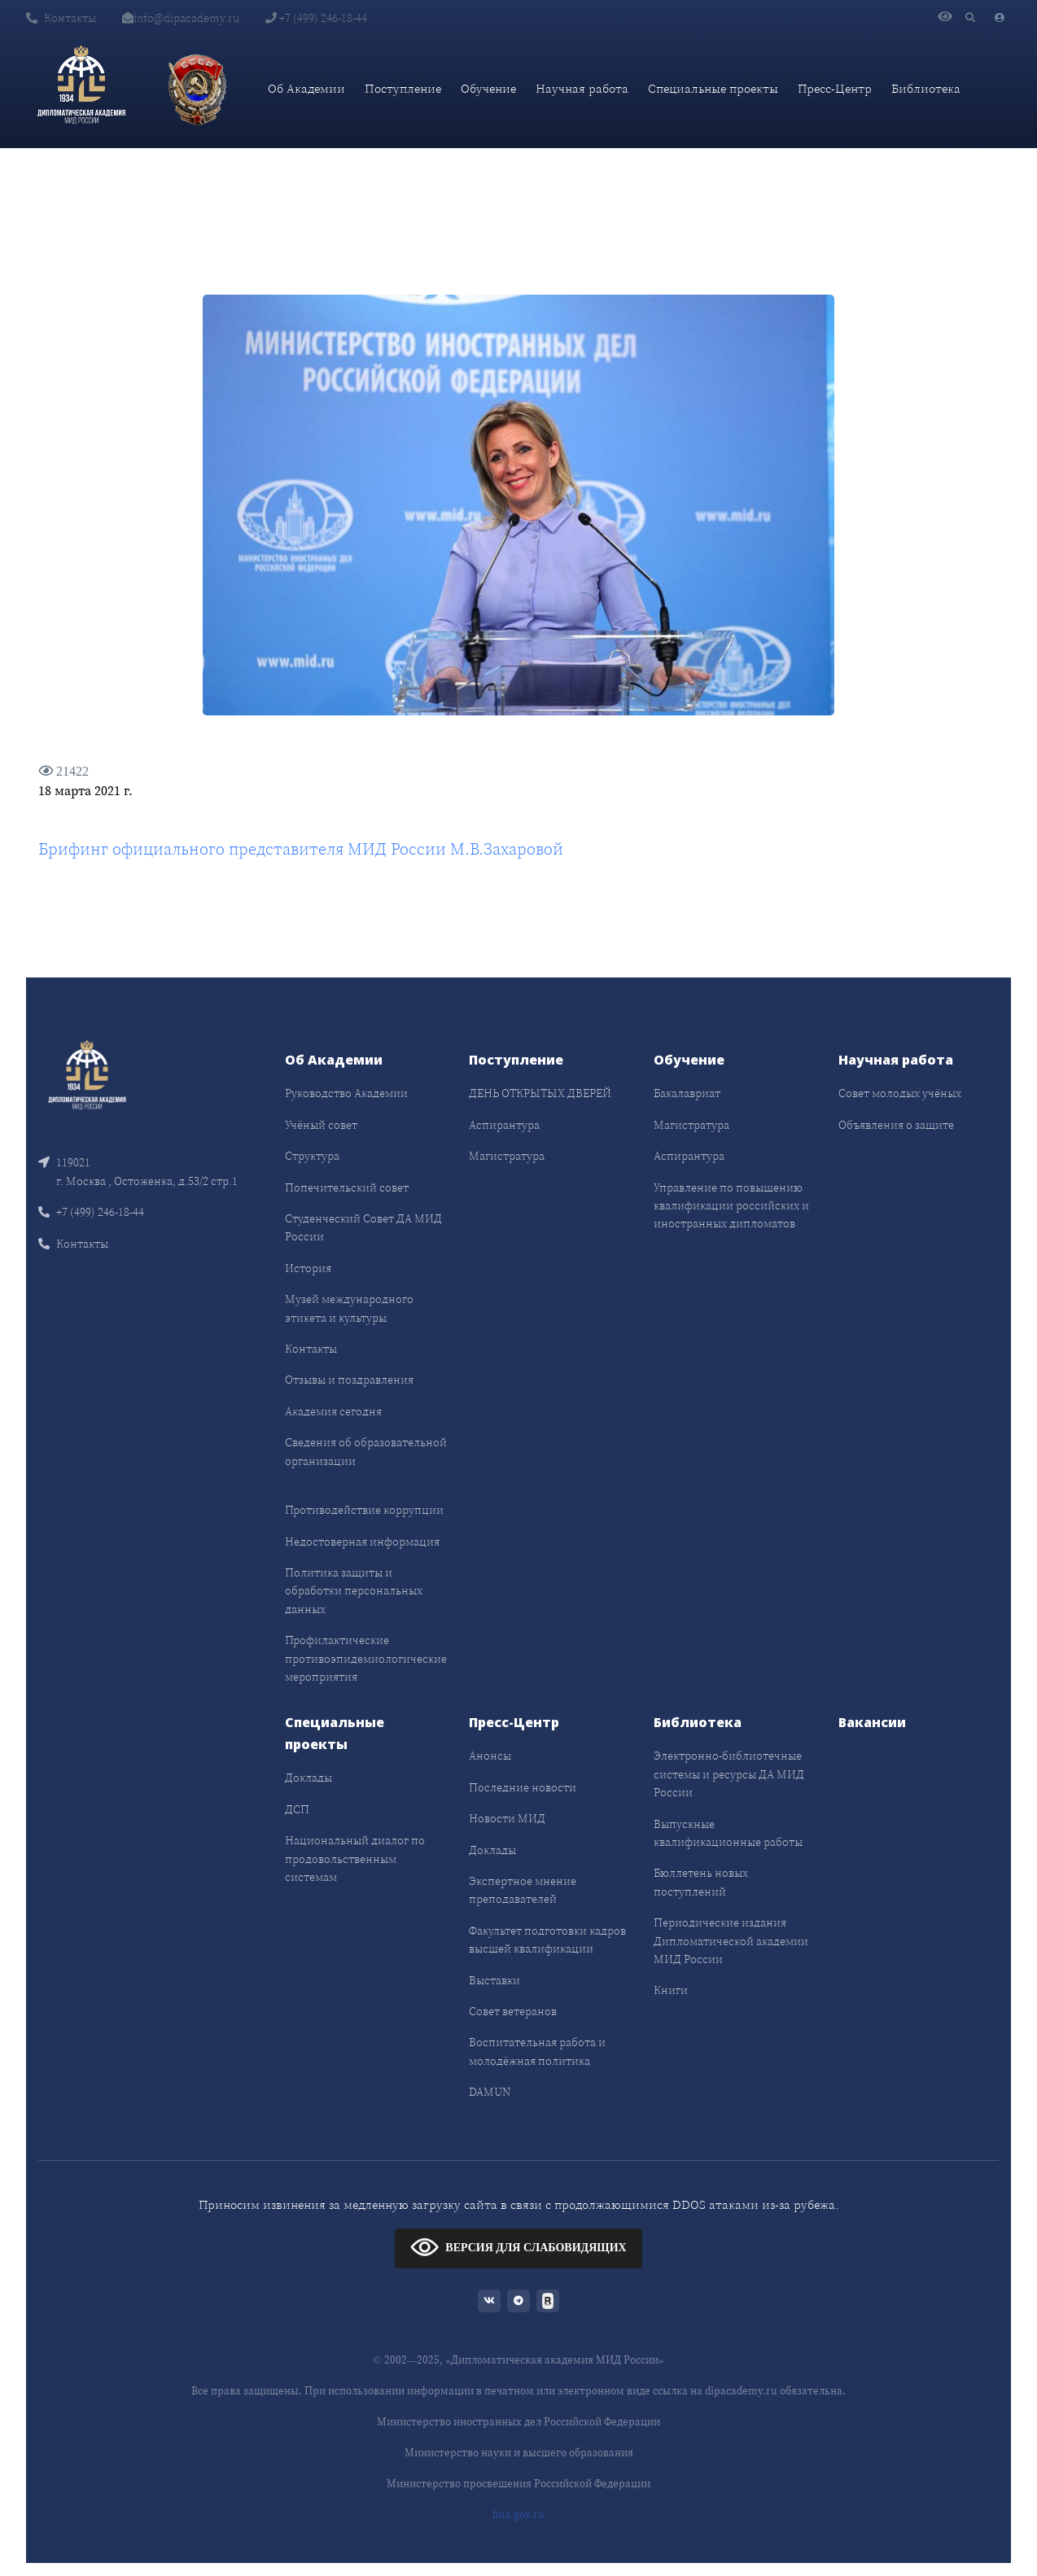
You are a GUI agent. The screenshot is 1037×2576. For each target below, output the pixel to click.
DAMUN (489, 2092)
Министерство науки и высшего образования (519, 2453)
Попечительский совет (347, 1187)
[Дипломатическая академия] (81, 88)
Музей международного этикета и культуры (349, 1308)
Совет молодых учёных (899, 1093)
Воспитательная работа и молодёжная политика (537, 2051)
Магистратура (507, 1156)
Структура (312, 1156)
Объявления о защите (896, 1125)
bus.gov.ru (518, 2514)
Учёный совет (321, 1125)
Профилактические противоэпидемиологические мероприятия (366, 1658)
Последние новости (522, 1787)
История (308, 1268)
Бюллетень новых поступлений (701, 1882)
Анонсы (490, 1755)
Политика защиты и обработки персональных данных (353, 1590)
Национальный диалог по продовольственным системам (355, 1858)
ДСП (297, 1809)
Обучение (488, 88)
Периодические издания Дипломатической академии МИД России (731, 1940)
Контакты (61, 18)
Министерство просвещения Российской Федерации (518, 2484)
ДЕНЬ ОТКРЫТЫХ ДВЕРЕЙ (540, 1093)
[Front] (87, 1077)
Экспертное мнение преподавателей (522, 1890)
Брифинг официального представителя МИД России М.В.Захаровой (300, 849)
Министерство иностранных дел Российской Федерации (518, 2422)
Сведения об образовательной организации (366, 1451)
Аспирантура (504, 1125)
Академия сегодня (333, 1411)
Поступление (403, 88)
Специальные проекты (713, 88)
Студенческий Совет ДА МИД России (363, 1227)
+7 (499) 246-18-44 (316, 18)
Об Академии (306, 88)
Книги (671, 1990)
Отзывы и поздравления (349, 1379)
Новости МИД (507, 1818)
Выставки (494, 1980)
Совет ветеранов (513, 2011)
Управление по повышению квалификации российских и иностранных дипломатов (731, 1205)
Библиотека (925, 88)
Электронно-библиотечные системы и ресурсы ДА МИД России (729, 1773)
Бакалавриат (687, 1093)
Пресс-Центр (835, 88)
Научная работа (582, 88)
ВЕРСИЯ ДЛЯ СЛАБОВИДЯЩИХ (518, 2246)
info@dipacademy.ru (180, 18)
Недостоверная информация (362, 1541)
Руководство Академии (346, 1093)
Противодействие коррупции (364, 1510)
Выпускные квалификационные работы (728, 1833)
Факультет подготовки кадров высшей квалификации (547, 1939)
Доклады (308, 1777)
